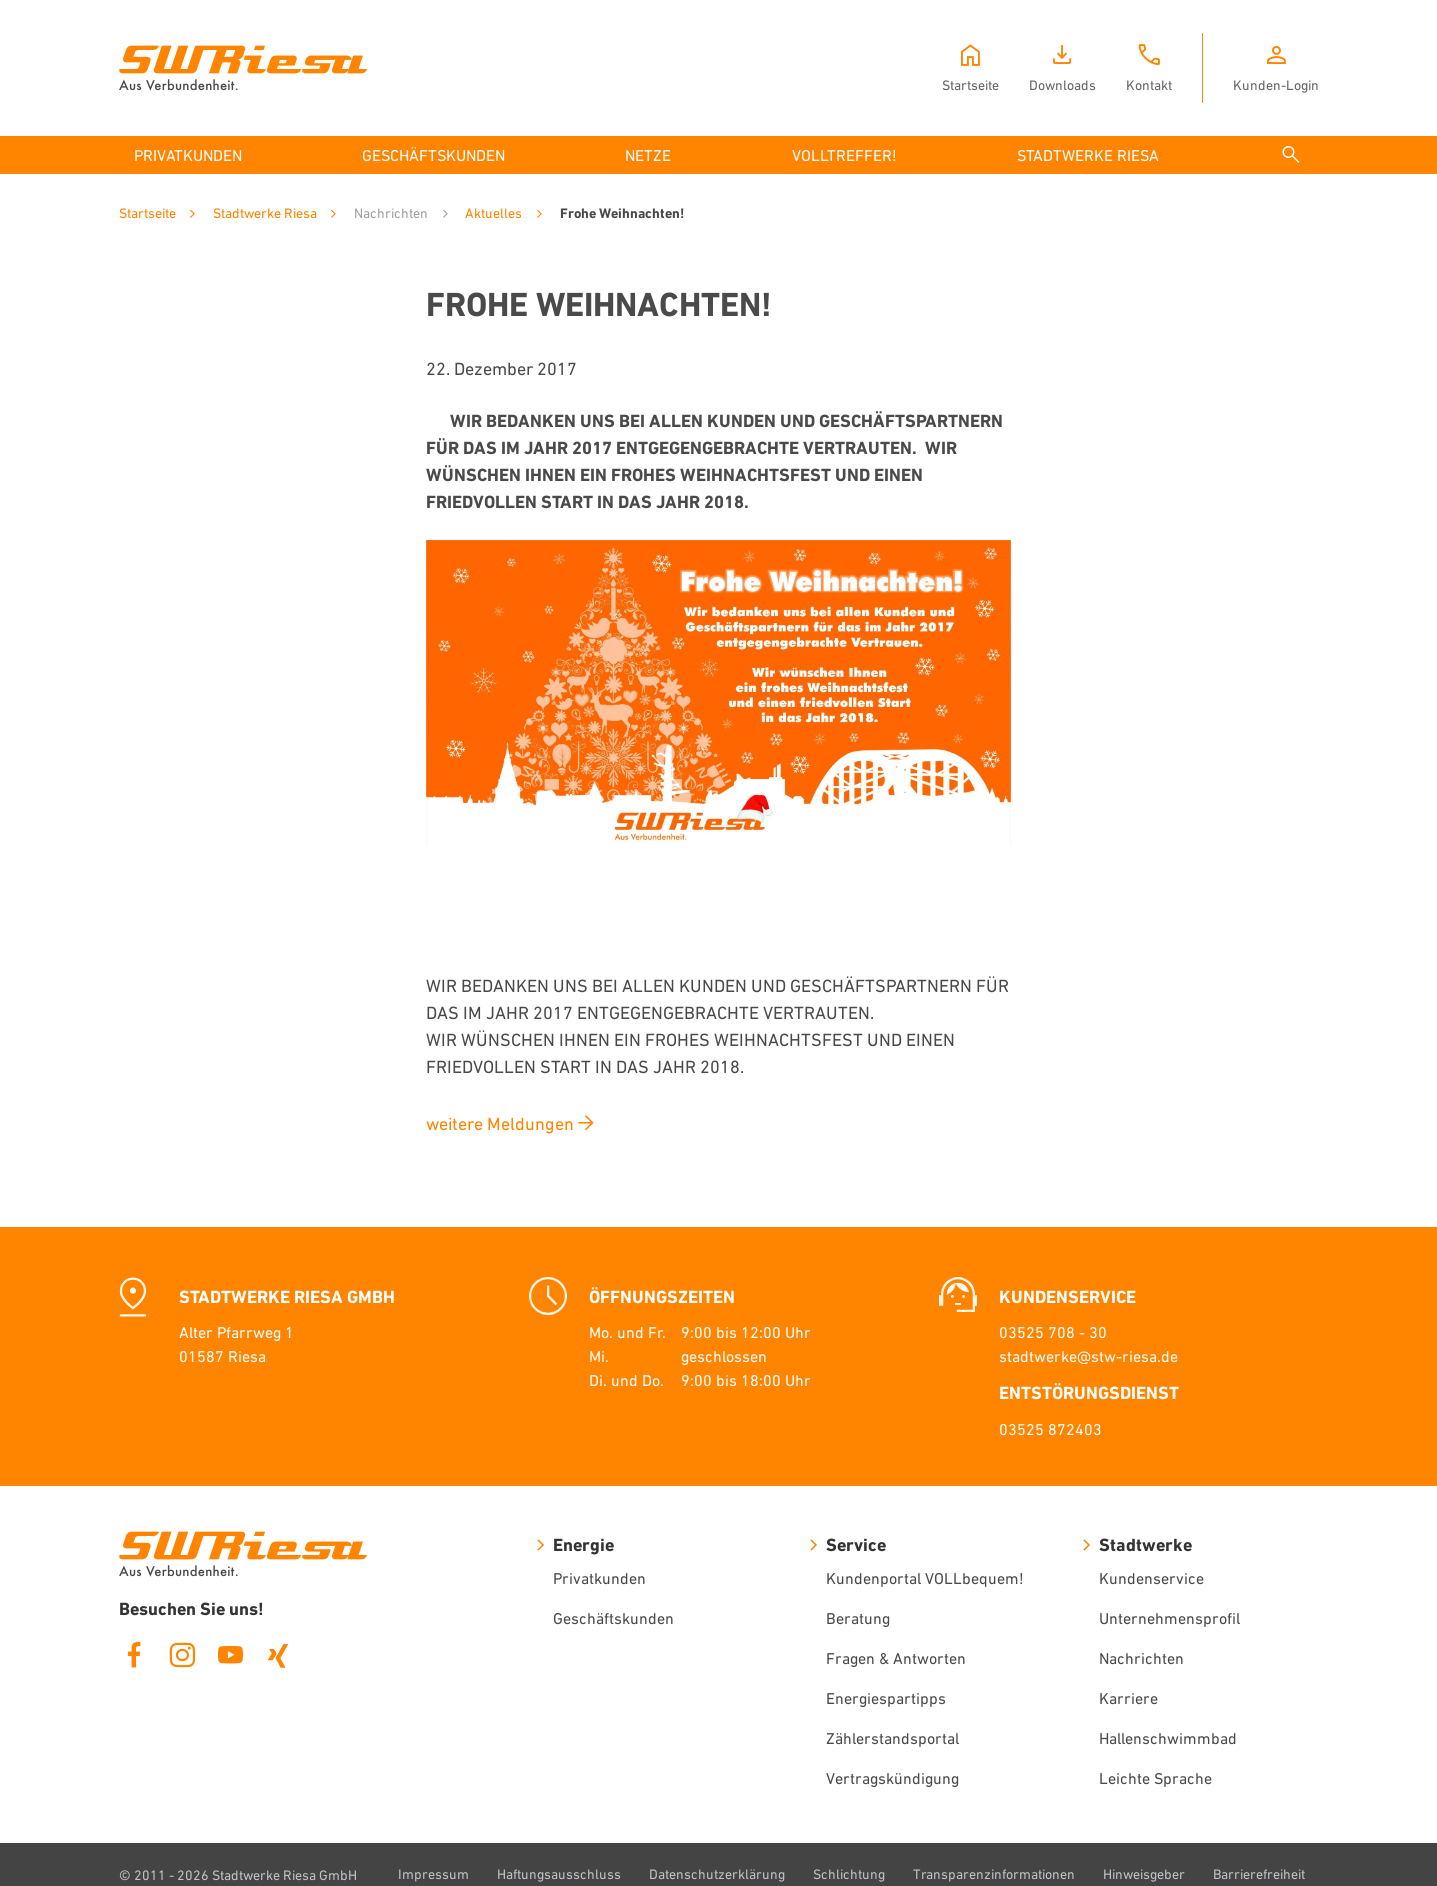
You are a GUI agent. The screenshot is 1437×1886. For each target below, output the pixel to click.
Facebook (134, 1655)
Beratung (858, 1618)
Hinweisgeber (1144, 1874)
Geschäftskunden (613, 1618)
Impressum (433, 1874)
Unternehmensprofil (1169, 1618)
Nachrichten (1141, 1658)
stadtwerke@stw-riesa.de (1088, 1356)
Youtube (230, 1655)
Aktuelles (493, 213)
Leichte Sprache (1155, 1778)
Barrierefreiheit (1259, 1874)
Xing (278, 1655)
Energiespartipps (886, 1698)
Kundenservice (1151, 1578)
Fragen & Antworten (896, 1658)
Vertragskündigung (892, 1778)
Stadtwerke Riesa (265, 213)
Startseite (147, 213)
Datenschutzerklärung (717, 1874)
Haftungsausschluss (559, 1874)
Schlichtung (849, 1874)
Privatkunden (599, 1578)
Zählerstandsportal (892, 1738)
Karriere (1128, 1698)
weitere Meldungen (500, 1123)
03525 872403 (1050, 1429)
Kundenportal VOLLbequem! (925, 1578)
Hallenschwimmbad (1168, 1738)
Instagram (182, 1655)
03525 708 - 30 (1053, 1332)
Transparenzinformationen (994, 1874)
